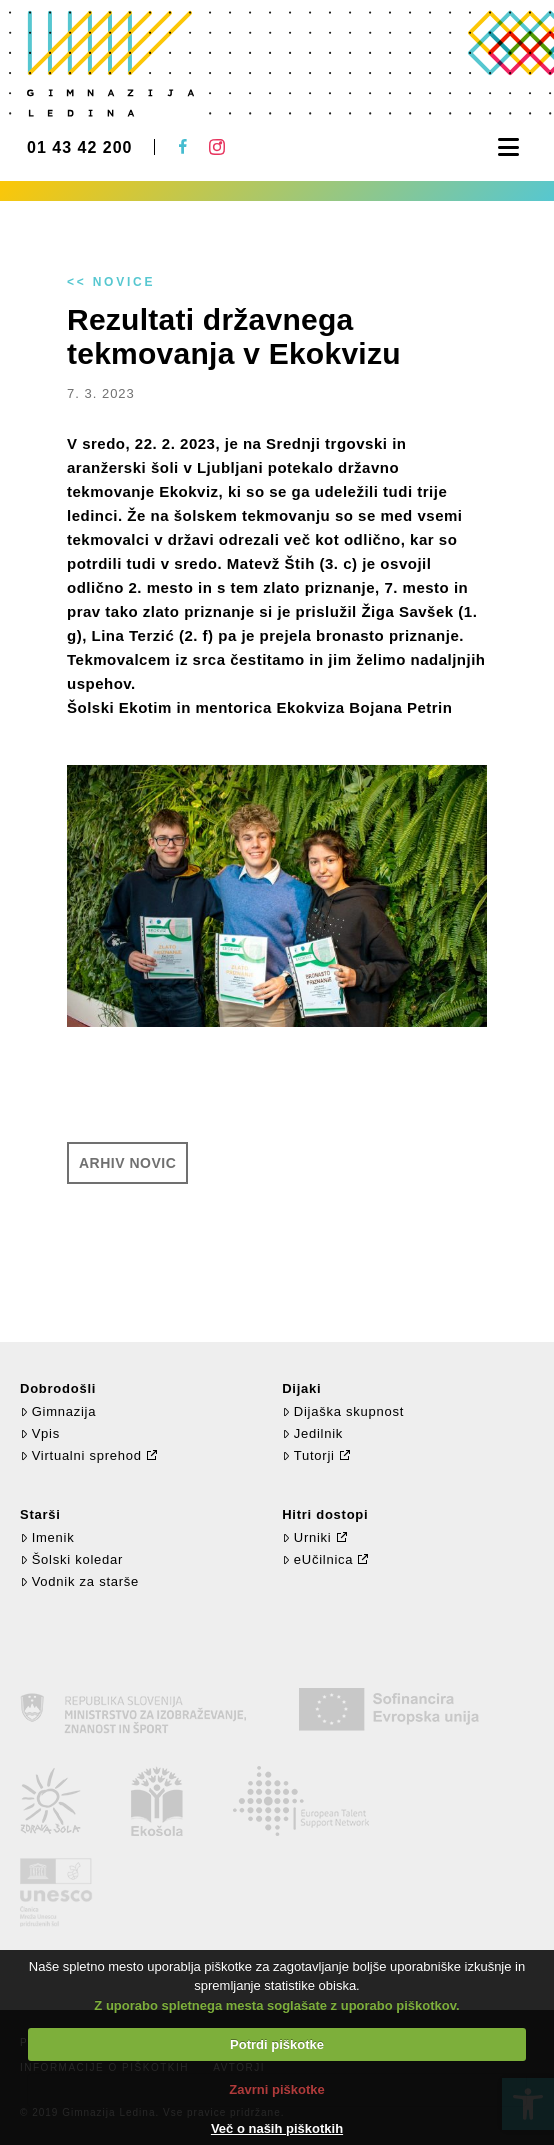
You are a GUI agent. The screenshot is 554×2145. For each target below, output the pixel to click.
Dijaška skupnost (343, 1411)
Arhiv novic (127, 1163)
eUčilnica (317, 1559)
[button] (508, 147)
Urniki (306, 1537)
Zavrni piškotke (276, 2089)
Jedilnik (312, 1433)
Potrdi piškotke (277, 2044)
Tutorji (308, 1455)
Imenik (47, 1537)
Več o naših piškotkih (277, 2128)
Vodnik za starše (79, 1581)
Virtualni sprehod (81, 1455)
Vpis (40, 1433)
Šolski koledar (71, 1559)
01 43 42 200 (79, 148)
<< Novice (111, 282)
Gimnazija (58, 1411)
